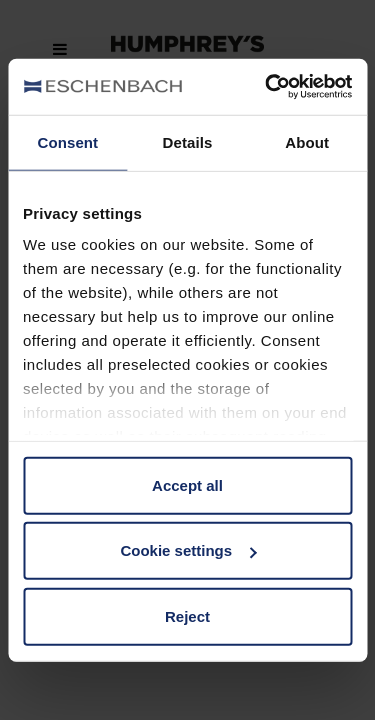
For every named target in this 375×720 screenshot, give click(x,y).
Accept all (187, 484)
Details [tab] (188, 141)
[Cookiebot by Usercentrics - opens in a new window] (267, 87)
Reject (187, 615)
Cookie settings (188, 550)
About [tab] (307, 141)
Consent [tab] (67, 141)
